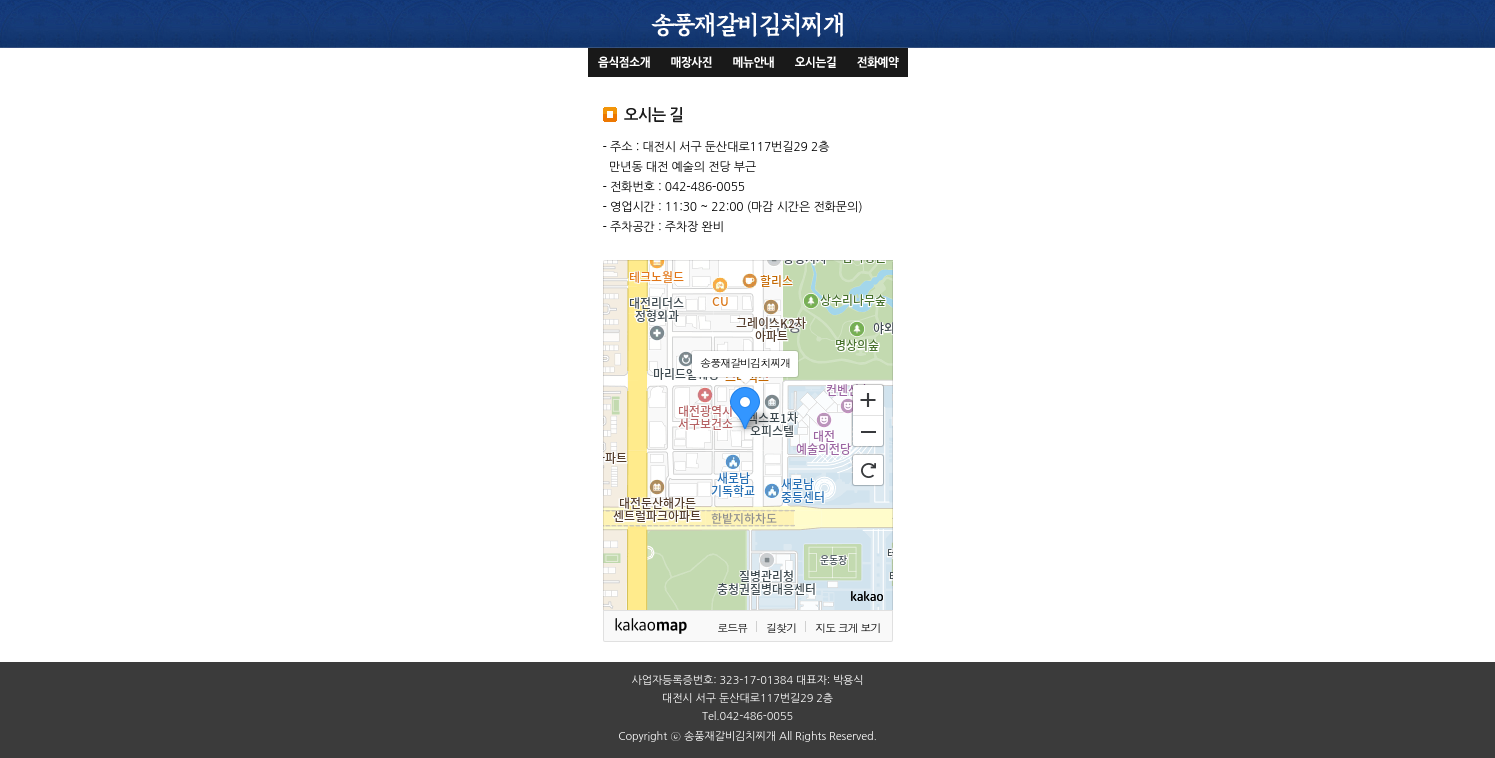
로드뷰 (732, 627)
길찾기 (781, 627)
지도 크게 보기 (847, 627)
